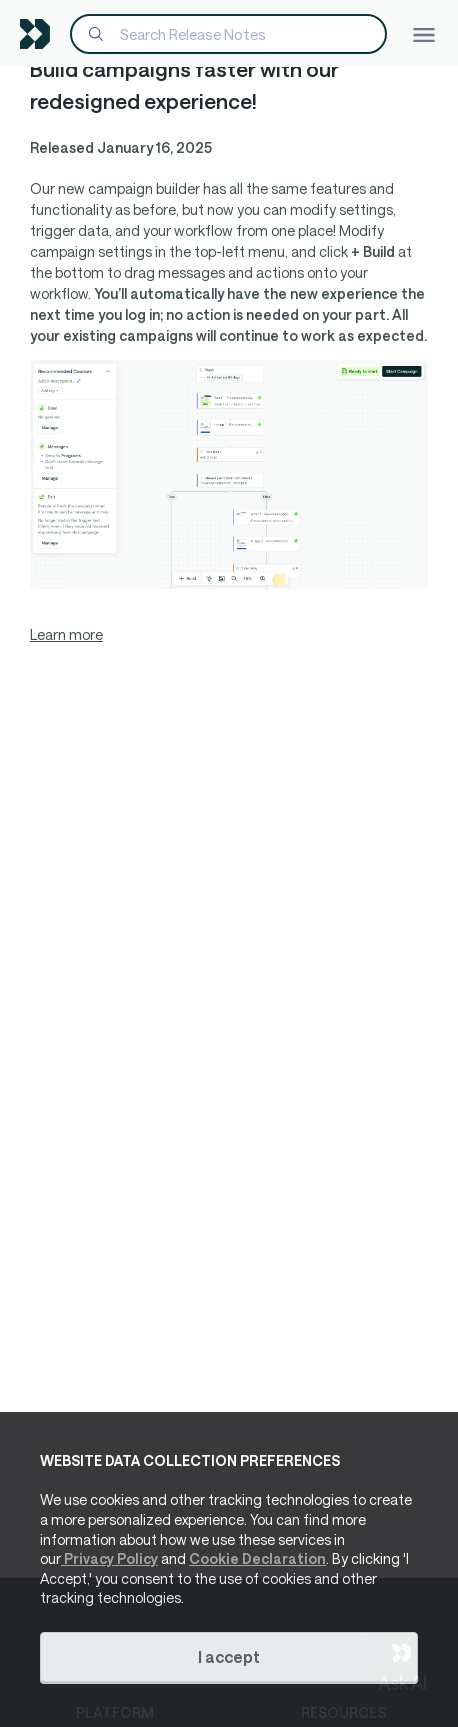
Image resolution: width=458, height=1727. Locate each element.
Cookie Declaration (257, 1558)
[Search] (228, 34)
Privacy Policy (109, 1558)
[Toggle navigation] (424, 33)
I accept (229, 1656)
